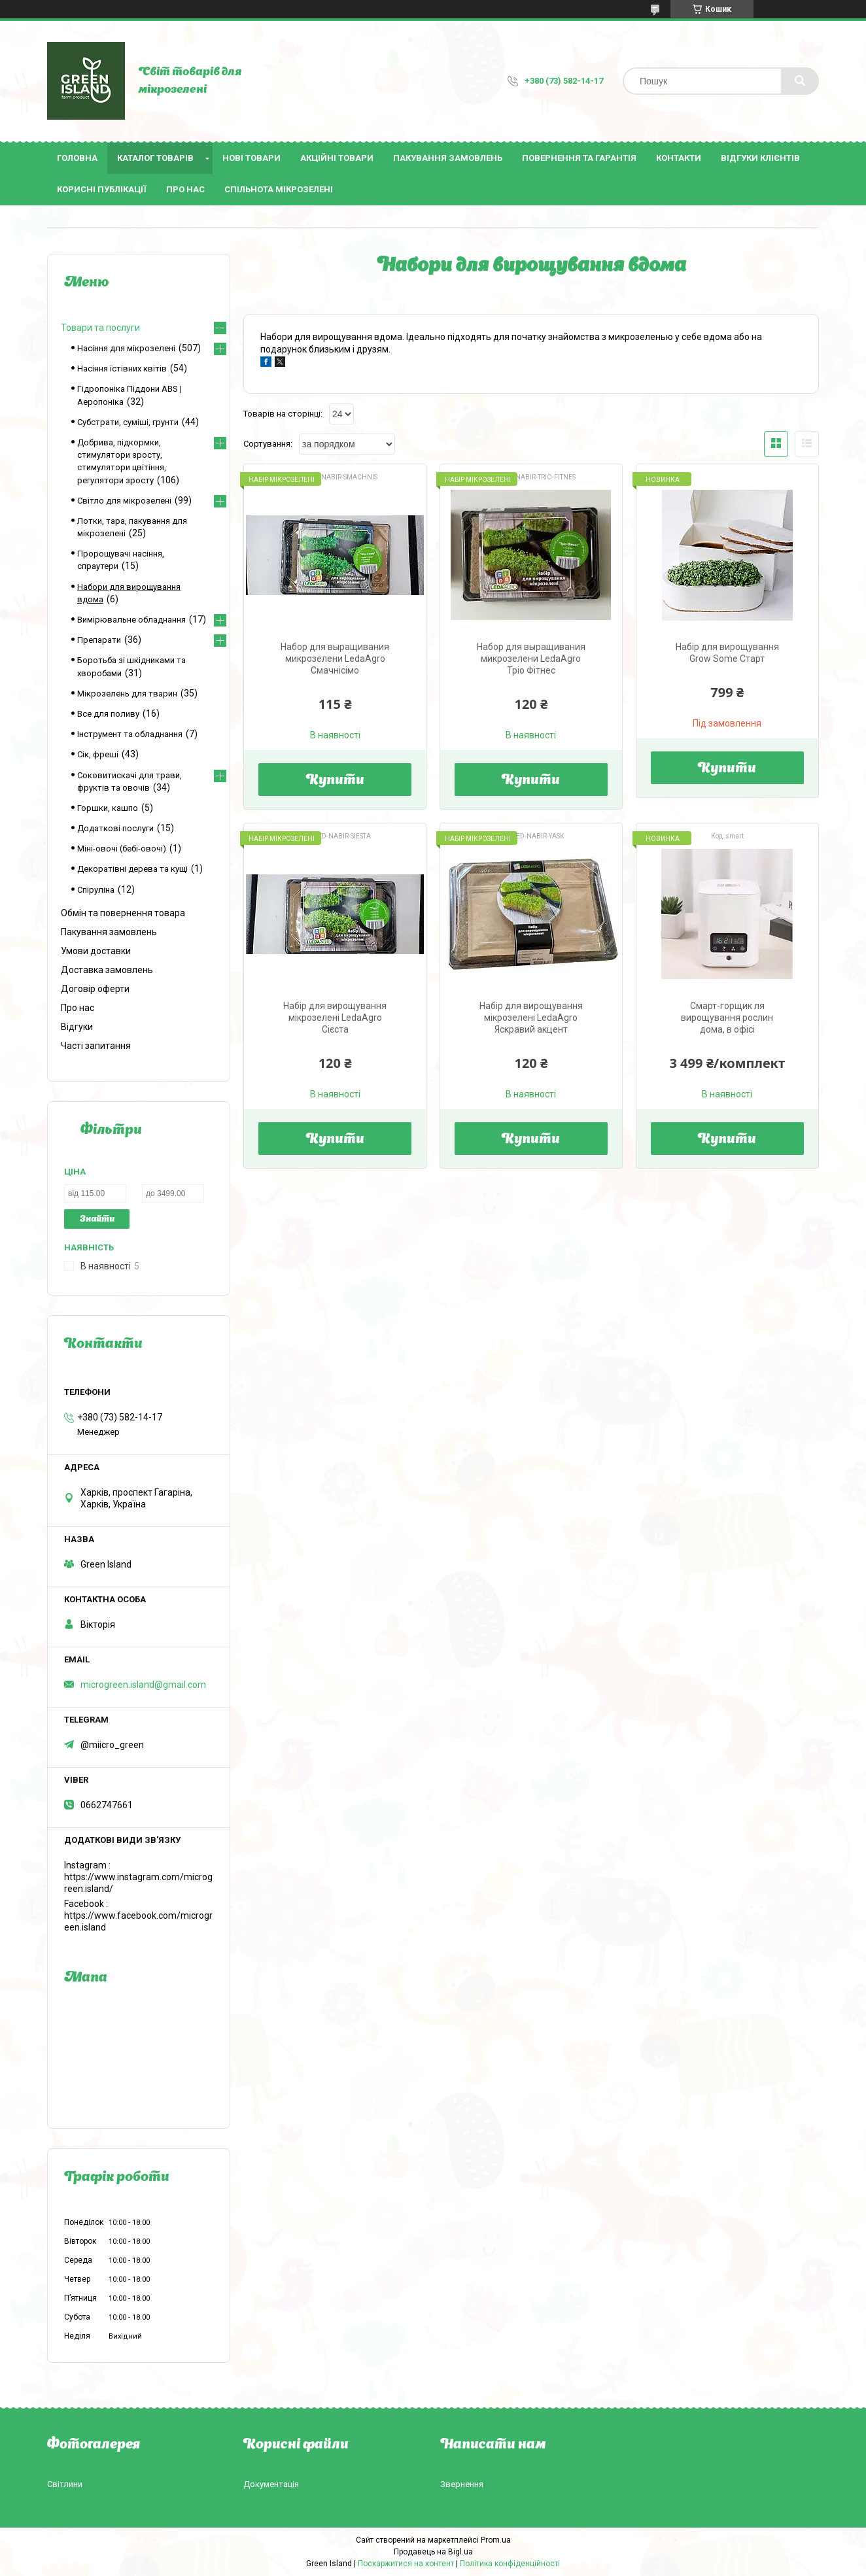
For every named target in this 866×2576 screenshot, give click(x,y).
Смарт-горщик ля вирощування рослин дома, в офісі (727, 1018)
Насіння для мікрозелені (126, 348)
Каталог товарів (155, 158)
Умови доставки (96, 951)
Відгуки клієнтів (760, 158)
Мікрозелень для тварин (127, 693)
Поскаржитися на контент (406, 2563)
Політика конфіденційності (510, 2563)
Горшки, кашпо (107, 808)
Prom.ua (496, 2540)
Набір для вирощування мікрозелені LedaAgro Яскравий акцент (531, 1018)
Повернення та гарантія (579, 158)
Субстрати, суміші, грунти (128, 422)
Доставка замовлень (107, 970)
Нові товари (251, 158)
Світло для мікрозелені (124, 501)
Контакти (678, 158)
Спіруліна (95, 890)
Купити (335, 780)
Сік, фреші (97, 754)
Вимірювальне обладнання (131, 620)
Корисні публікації (102, 189)
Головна (77, 158)
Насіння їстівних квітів (122, 368)
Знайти (97, 1219)
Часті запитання (96, 1045)
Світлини (64, 2484)
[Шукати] (800, 81)
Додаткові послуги (115, 828)
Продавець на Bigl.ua (433, 2551)
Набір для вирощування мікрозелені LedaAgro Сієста (335, 1018)
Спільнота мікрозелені (278, 189)
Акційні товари (336, 158)
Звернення (461, 2484)
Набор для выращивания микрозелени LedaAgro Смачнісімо (335, 659)
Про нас (185, 189)
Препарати (99, 640)
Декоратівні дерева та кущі (132, 869)
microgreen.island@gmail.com (143, 1684)
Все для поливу (108, 714)
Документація (271, 2484)
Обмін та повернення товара (123, 913)
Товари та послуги (100, 327)
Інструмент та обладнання (129, 734)
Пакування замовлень (447, 158)
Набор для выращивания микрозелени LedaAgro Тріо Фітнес (531, 659)
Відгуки (77, 1027)
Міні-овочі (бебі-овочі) (121, 848)
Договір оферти (95, 989)
